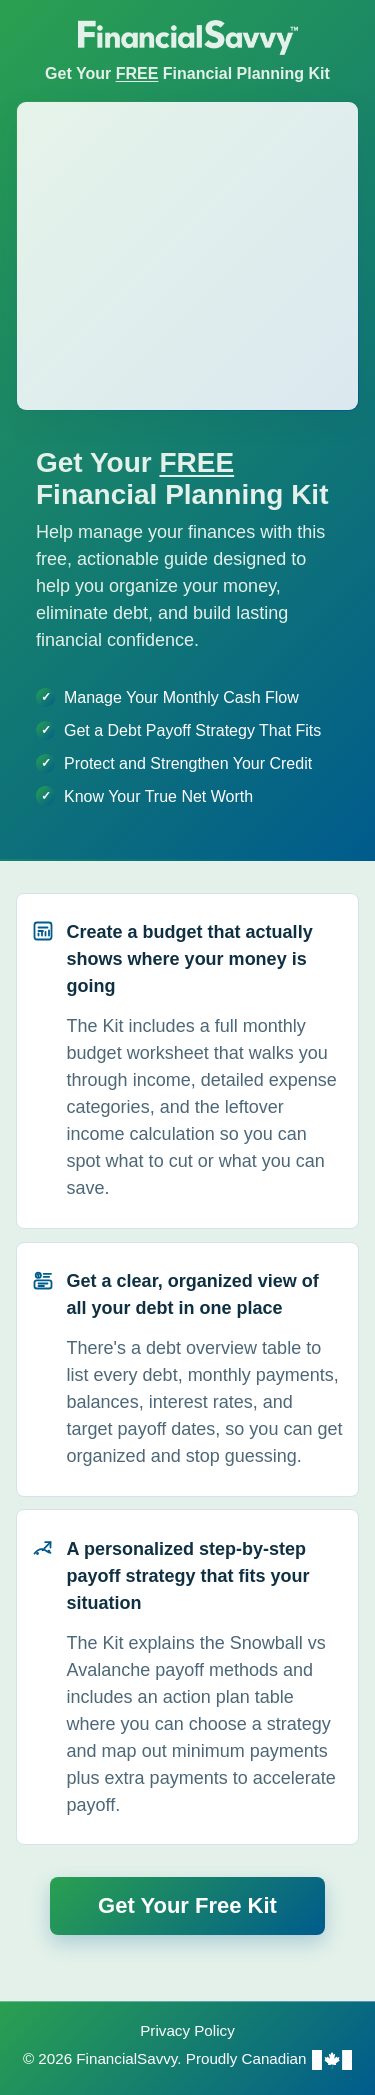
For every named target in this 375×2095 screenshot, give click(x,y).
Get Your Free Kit (187, 1905)
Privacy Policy (187, 2030)
